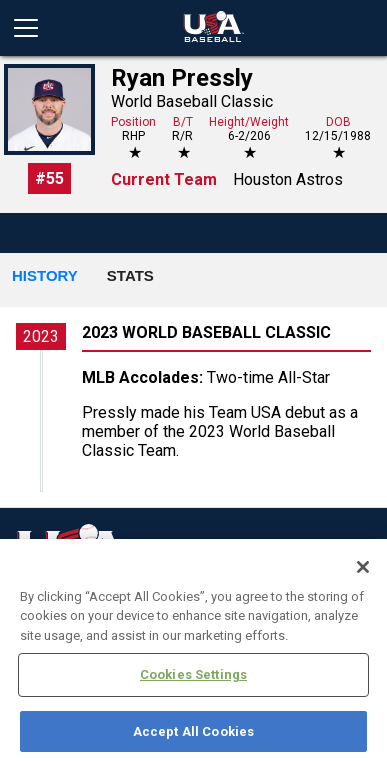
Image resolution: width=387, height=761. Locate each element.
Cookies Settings (193, 684)
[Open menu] (34, 28)
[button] (45, 277)
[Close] (363, 576)
